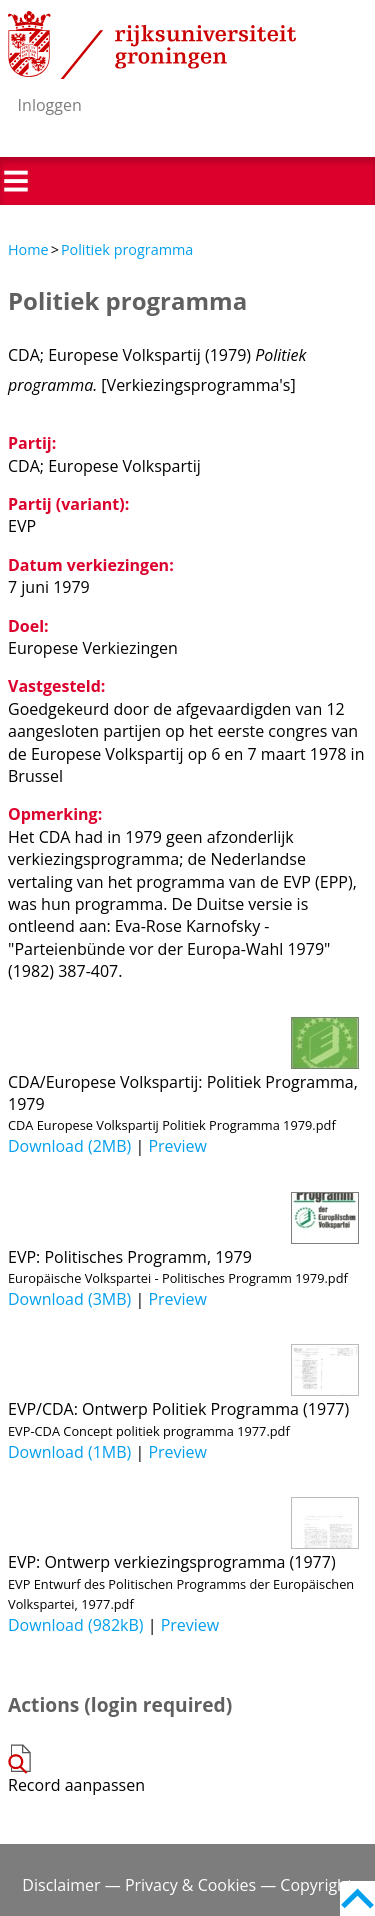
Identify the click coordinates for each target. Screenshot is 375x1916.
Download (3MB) (69, 1299)
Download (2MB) (69, 1146)
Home (28, 249)
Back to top (357, 1898)
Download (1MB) (69, 1452)
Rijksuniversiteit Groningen (152, 45)
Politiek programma (127, 249)
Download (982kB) (76, 1625)
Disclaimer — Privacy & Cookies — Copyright (187, 1885)
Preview (177, 1146)
